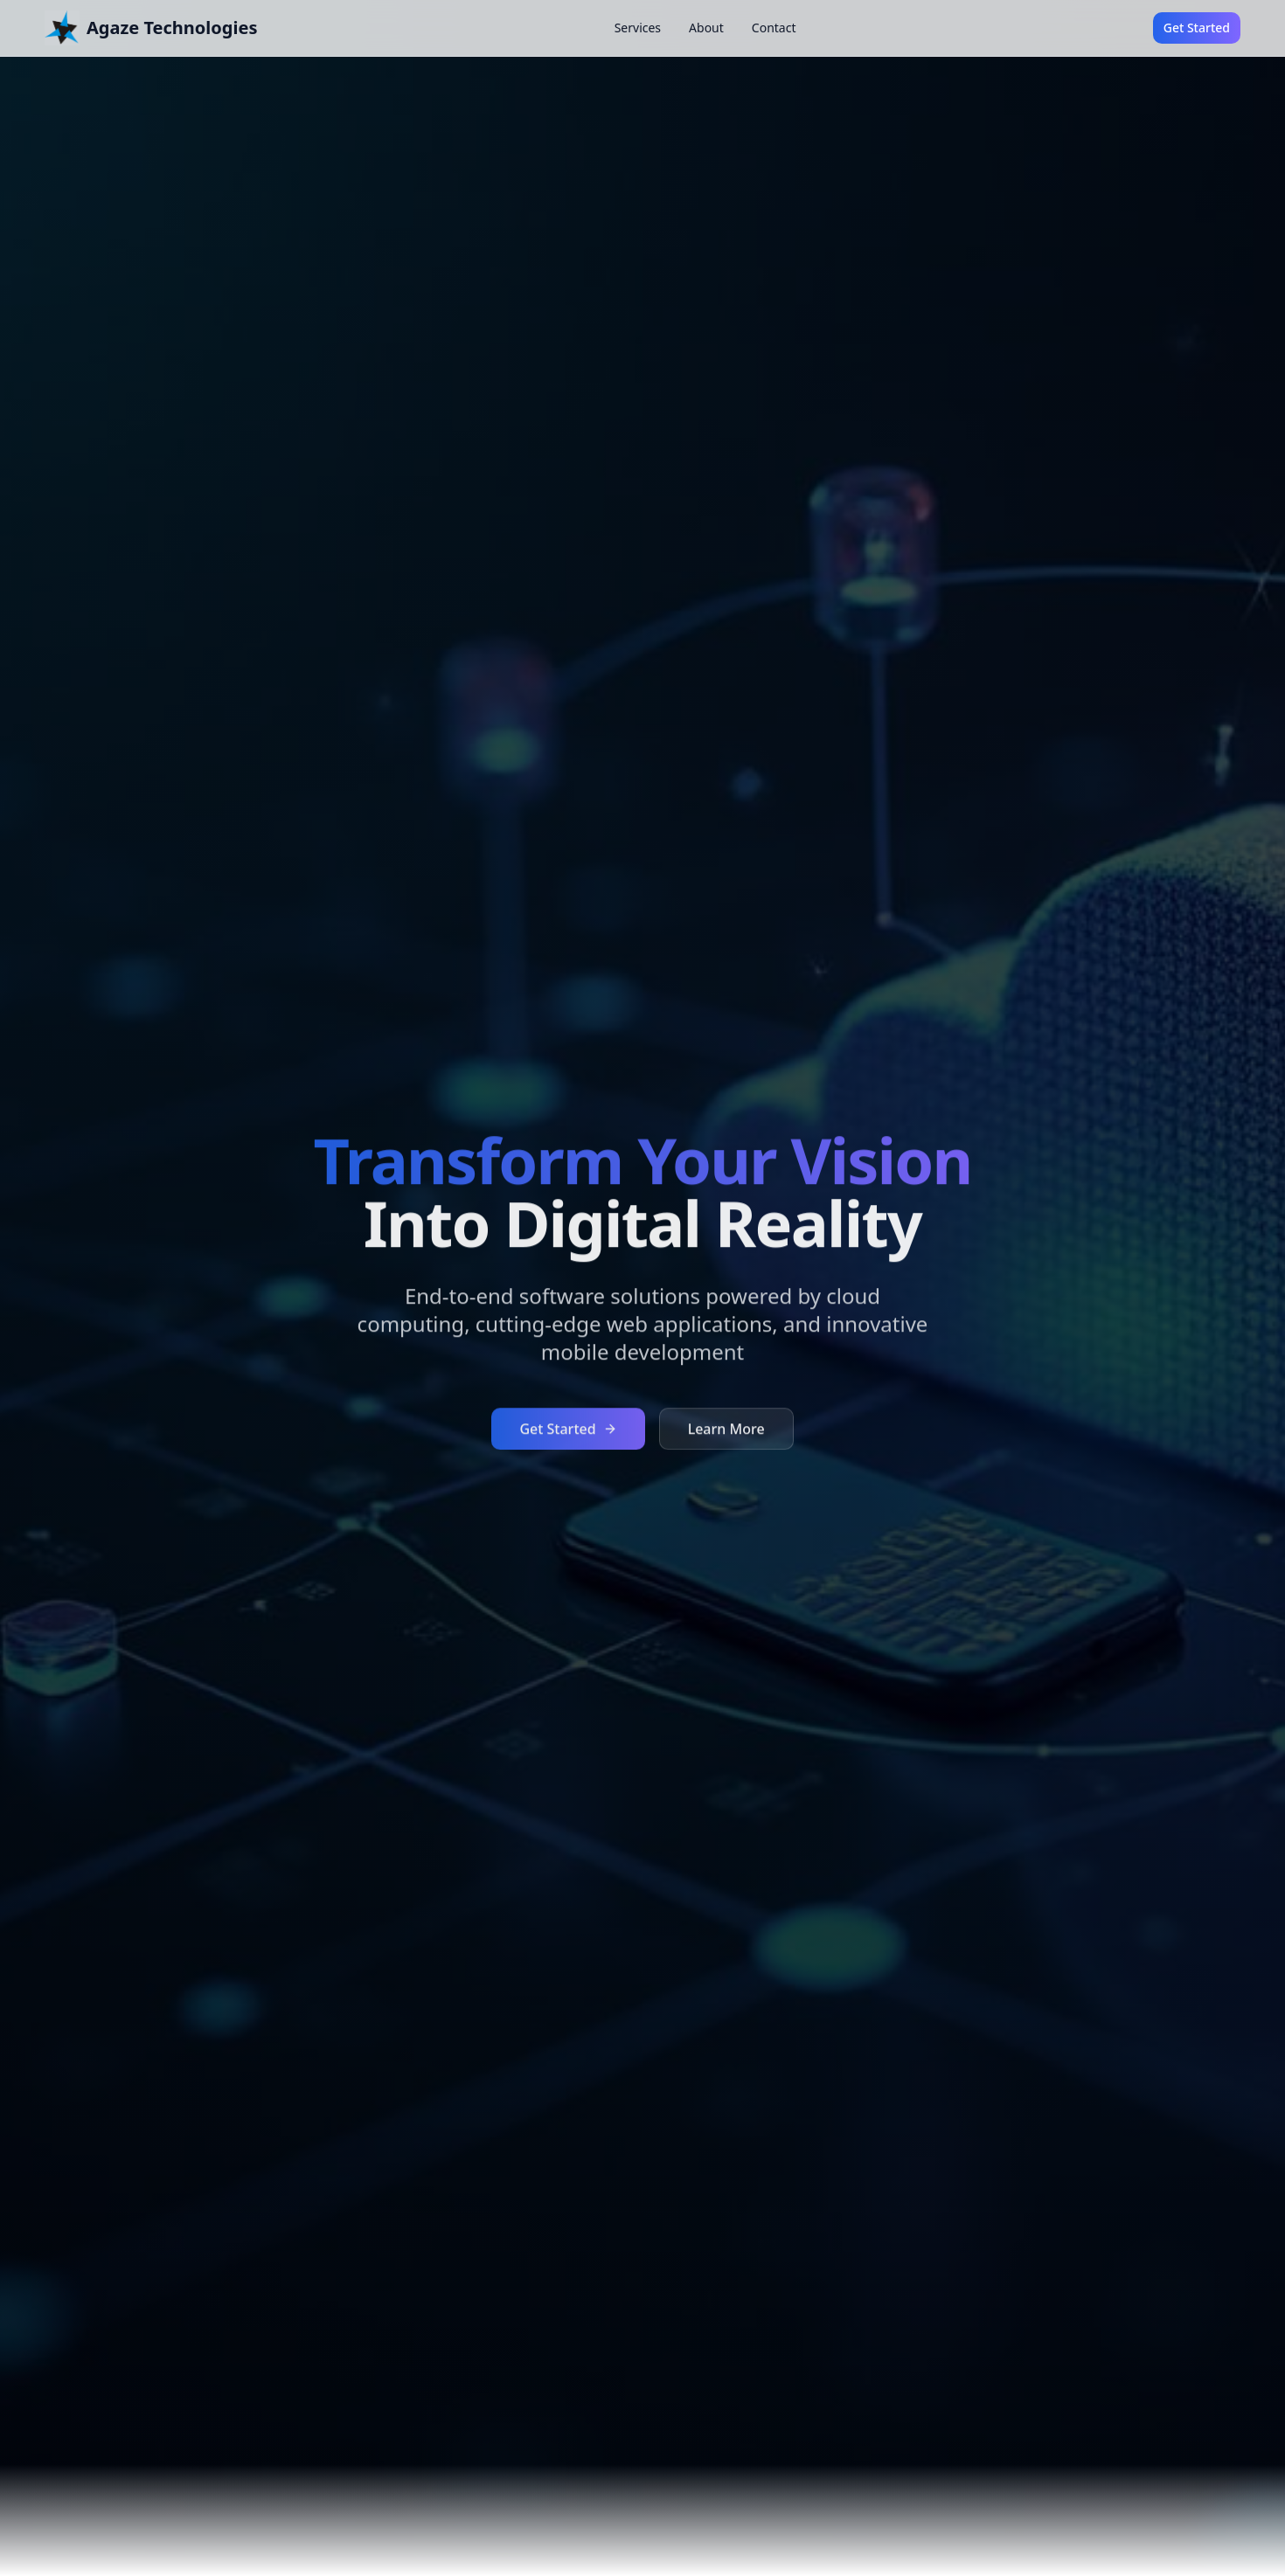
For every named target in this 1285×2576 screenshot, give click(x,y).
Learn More (726, 1430)
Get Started (1196, 27)
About (706, 27)
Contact (774, 27)
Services (638, 27)
